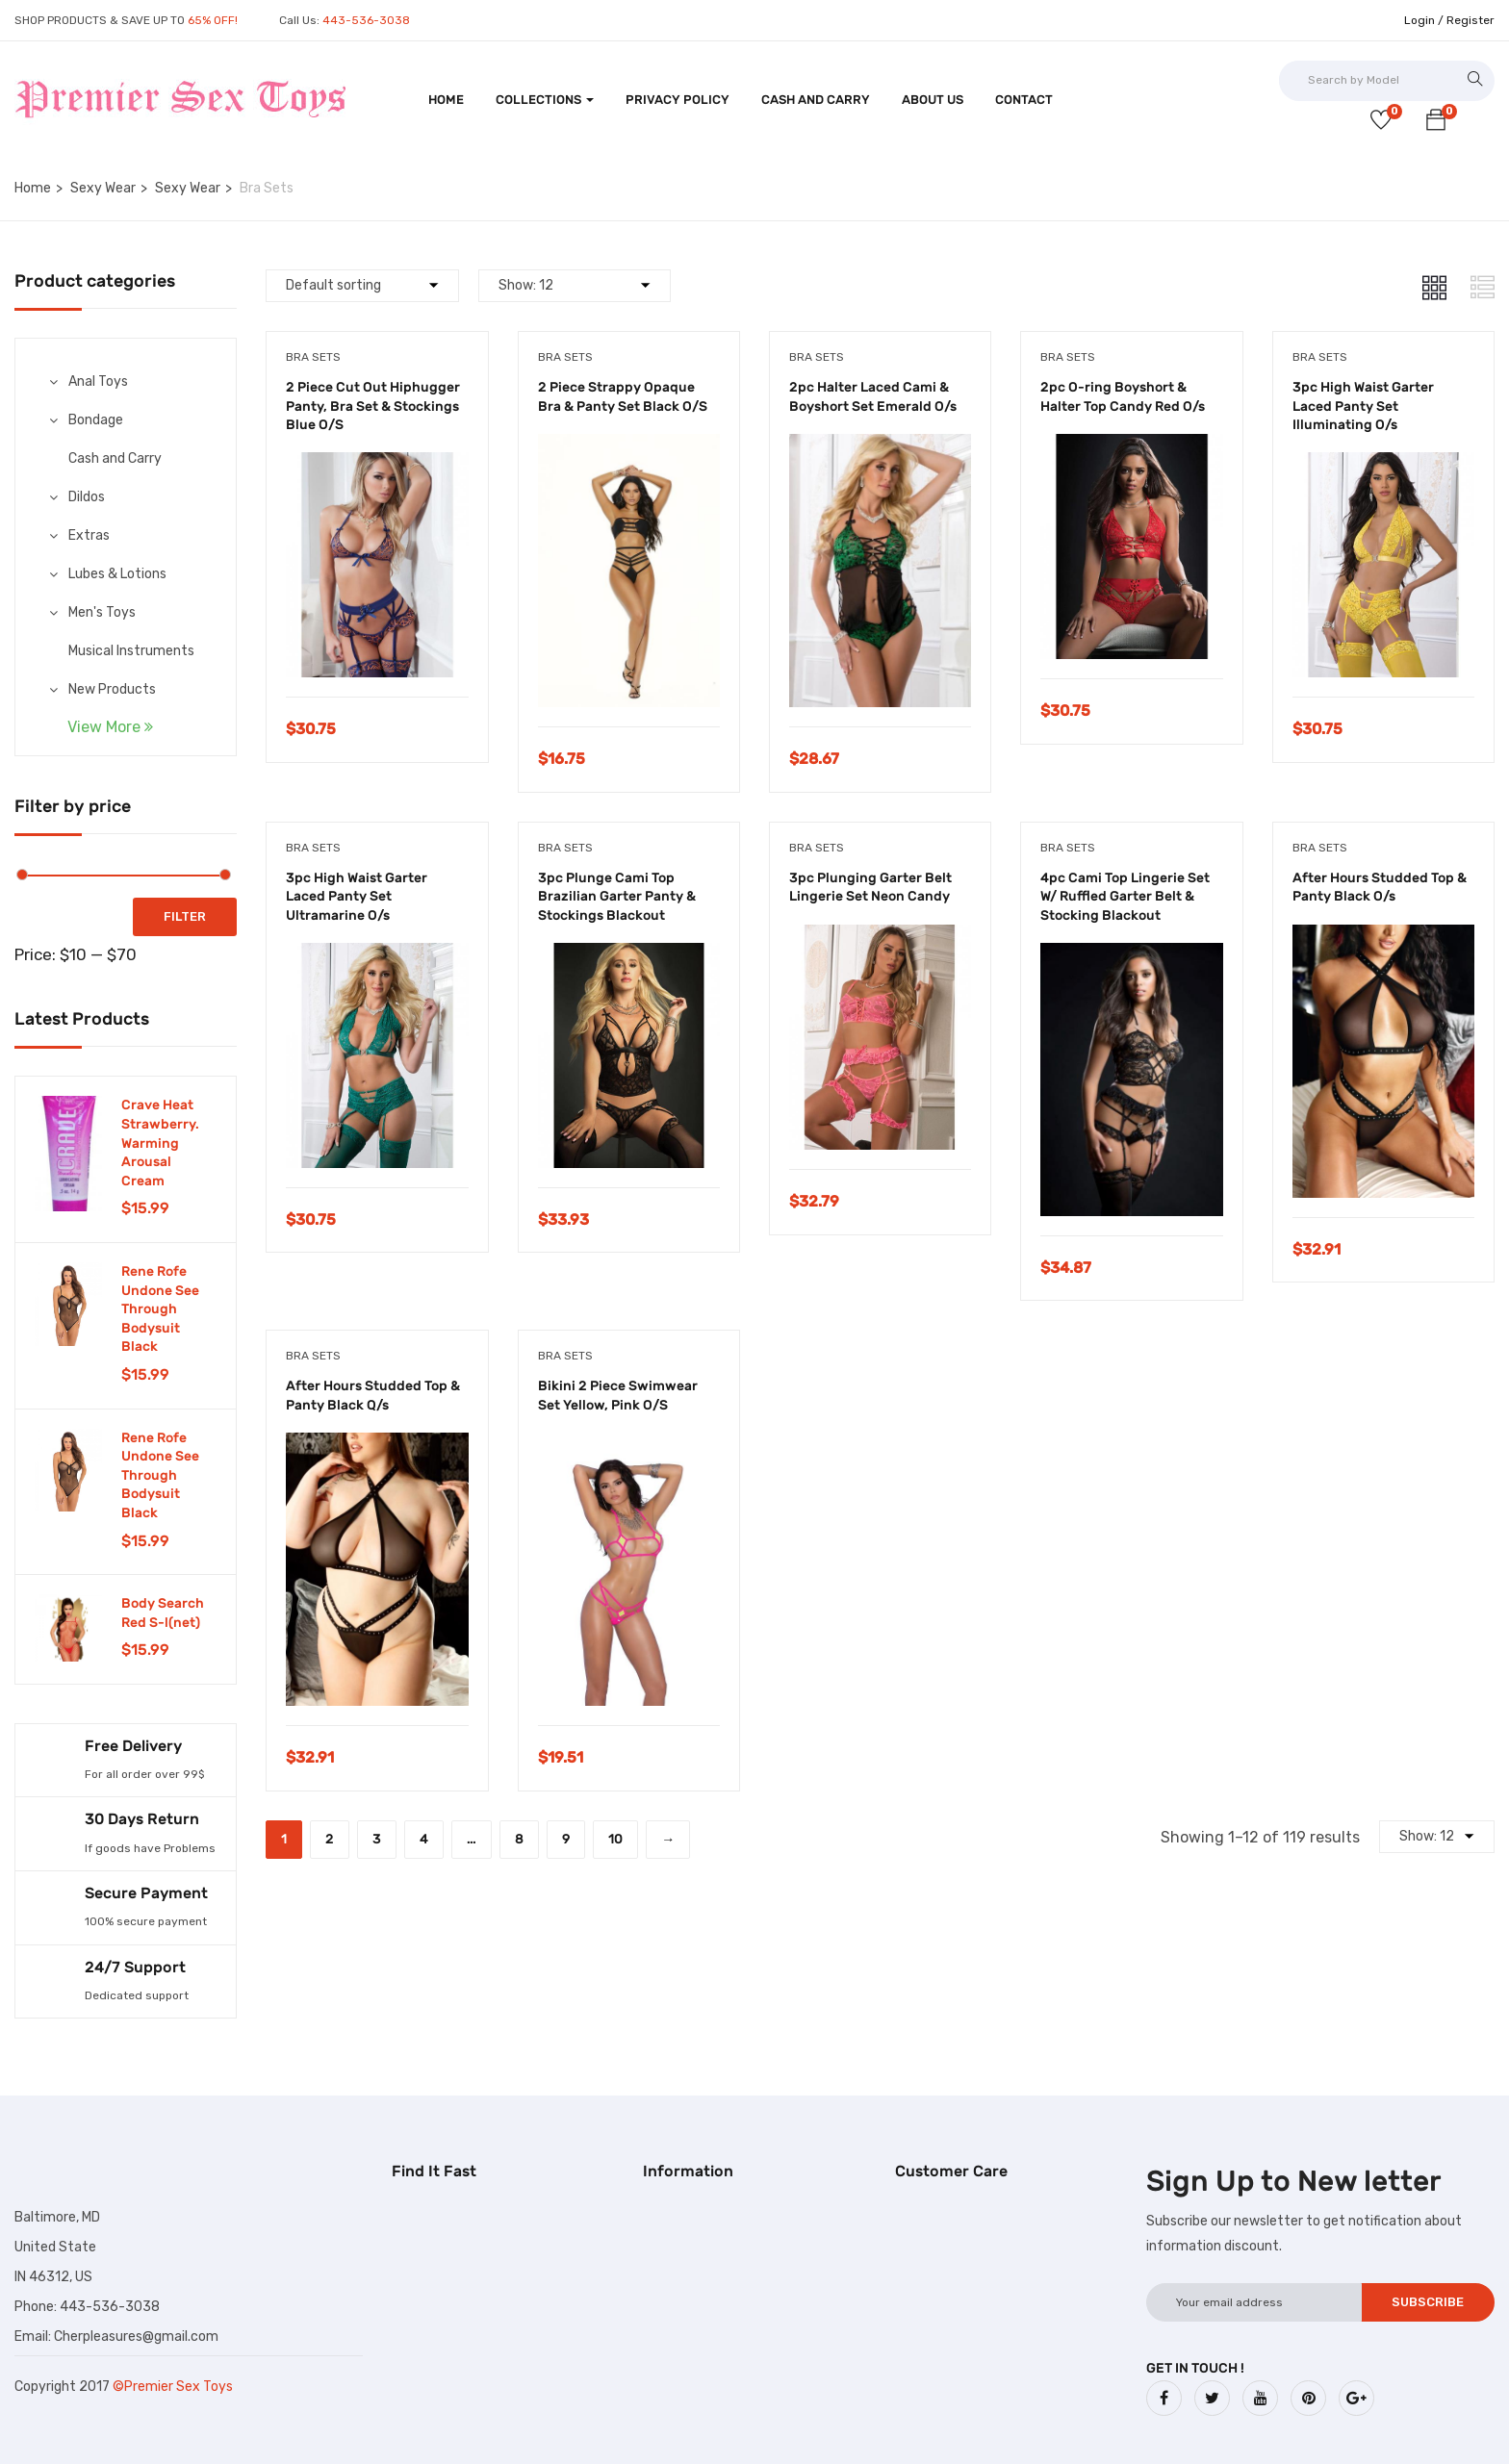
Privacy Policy (677, 99)
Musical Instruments (131, 651)
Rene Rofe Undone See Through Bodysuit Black (160, 1309)
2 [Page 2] (329, 1839)
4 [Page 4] (424, 1839)
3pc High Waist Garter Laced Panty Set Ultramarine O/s (356, 897)
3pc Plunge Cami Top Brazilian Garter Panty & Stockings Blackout (617, 897)
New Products (112, 689)
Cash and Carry (815, 99)
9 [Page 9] (566, 1839)
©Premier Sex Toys (173, 2386)
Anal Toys (98, 381)
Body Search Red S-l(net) (162, 1613)
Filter (185, 916)
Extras (89, 535)
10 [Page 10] (615, 1839)
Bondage (95, 420)
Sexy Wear (103, 188)
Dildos (86, 497)
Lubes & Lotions (117, 574)
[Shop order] (362, 285)
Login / (1424, 20)
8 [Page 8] (519, 1839)
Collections (545, 99)
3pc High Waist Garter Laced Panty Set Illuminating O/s (1363, 406)
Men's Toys (102, 612)
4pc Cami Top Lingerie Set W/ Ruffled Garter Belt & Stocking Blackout (1125, 897)
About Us (932, 99)
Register (1470, 20)
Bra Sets (313, 357)
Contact (1024, 99)
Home (446, 99)
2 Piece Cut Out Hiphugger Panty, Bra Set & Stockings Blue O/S (373, 406)
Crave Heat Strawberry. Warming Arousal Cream (160, 1142)
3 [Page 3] (376, 1839)
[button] (1436, 123)
